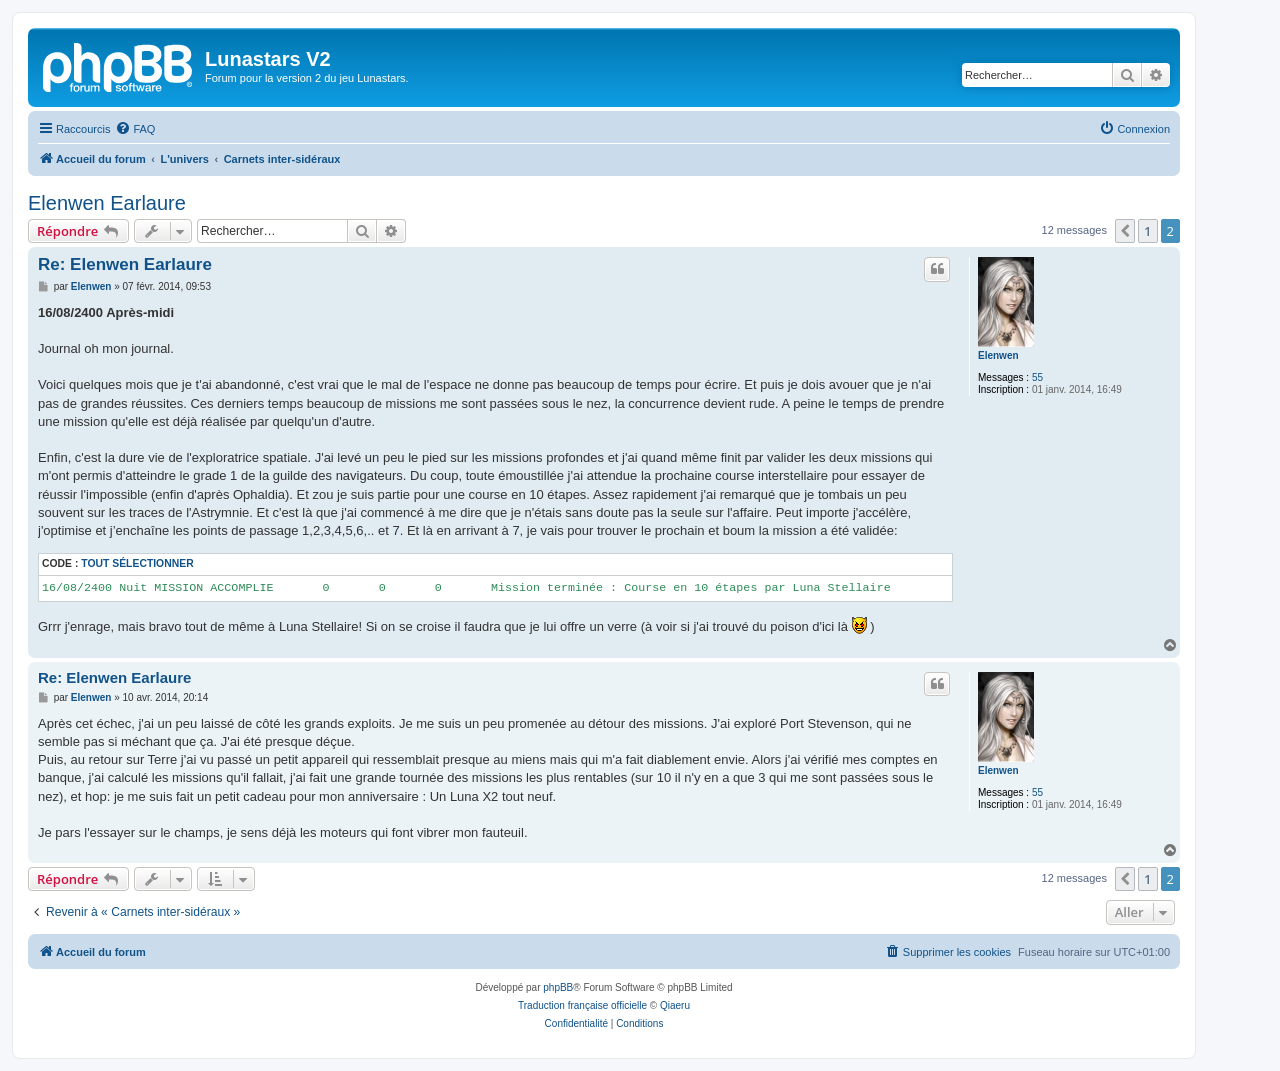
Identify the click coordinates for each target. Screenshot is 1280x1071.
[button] (1125, 231)
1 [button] (1147, 231)
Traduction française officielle (582, 1005)
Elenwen (998, 355)
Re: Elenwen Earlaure (125, 264)
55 (1037, 377)
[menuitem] (135, 129)
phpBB (558, 987)
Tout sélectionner (137, 563)
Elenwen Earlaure (107, 203)
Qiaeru (675, 1005)
